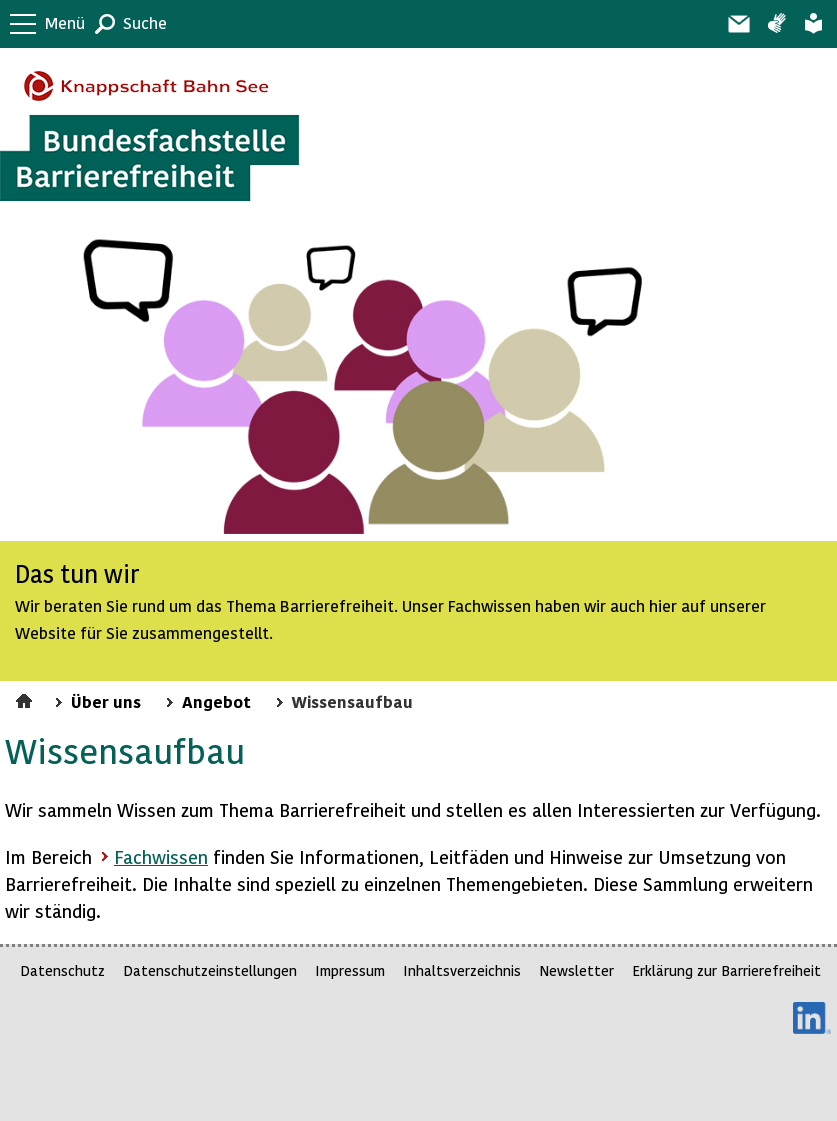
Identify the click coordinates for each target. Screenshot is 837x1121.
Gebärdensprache (776, 24)
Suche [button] (145, 22)
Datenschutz (62, 970)
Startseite (26, 698)
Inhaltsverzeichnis (462, 970)
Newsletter (576, 970)
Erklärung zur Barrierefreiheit (726, 970)
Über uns (106, 701)
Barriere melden (738, 24)
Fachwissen (161, 856)
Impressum (350, 970)
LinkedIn (812, 1018)
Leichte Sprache (813, 24)
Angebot (216, 701)
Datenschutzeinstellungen (210, 970)
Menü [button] (65, 22)
